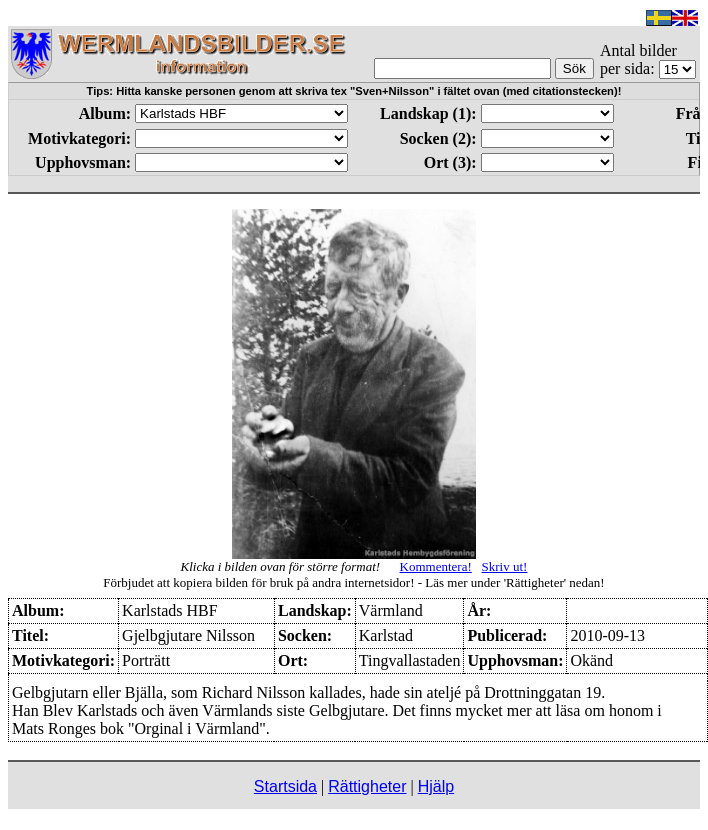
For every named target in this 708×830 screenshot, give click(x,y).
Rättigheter (367, 786)
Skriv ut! (505, 566)
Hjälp (436, 786)
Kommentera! (436, 566)
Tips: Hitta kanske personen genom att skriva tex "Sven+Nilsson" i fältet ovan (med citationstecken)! (354, 91)
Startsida (285, 786)
